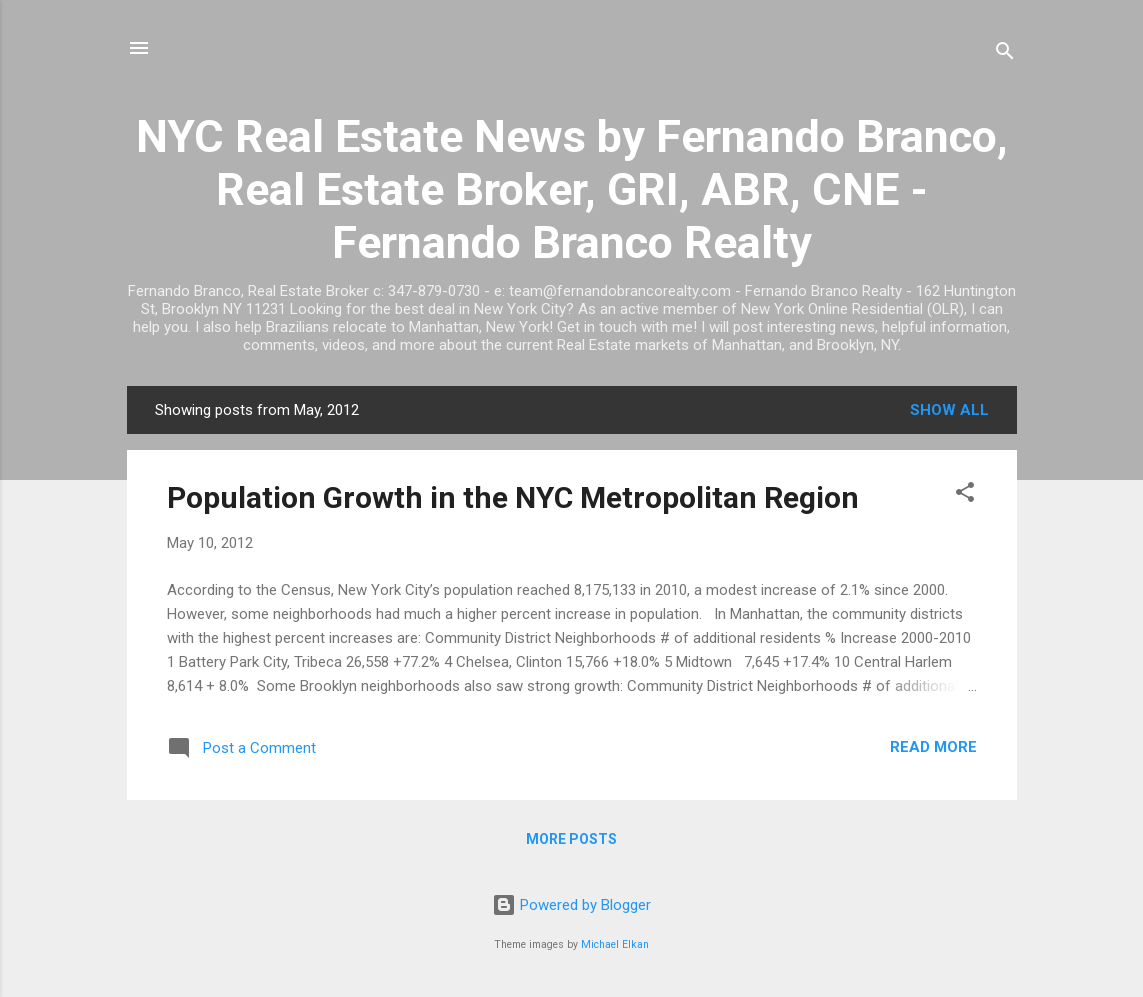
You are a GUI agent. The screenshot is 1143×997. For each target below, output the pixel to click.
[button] (965, 495)
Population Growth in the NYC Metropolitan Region (513, 497)
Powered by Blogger (571, 905)
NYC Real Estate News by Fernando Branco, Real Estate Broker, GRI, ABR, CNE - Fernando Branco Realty (572, 189)
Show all (949, 410)
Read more (933, 747)
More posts (571, 839)
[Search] (1005, 54)
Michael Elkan (615, 944)
